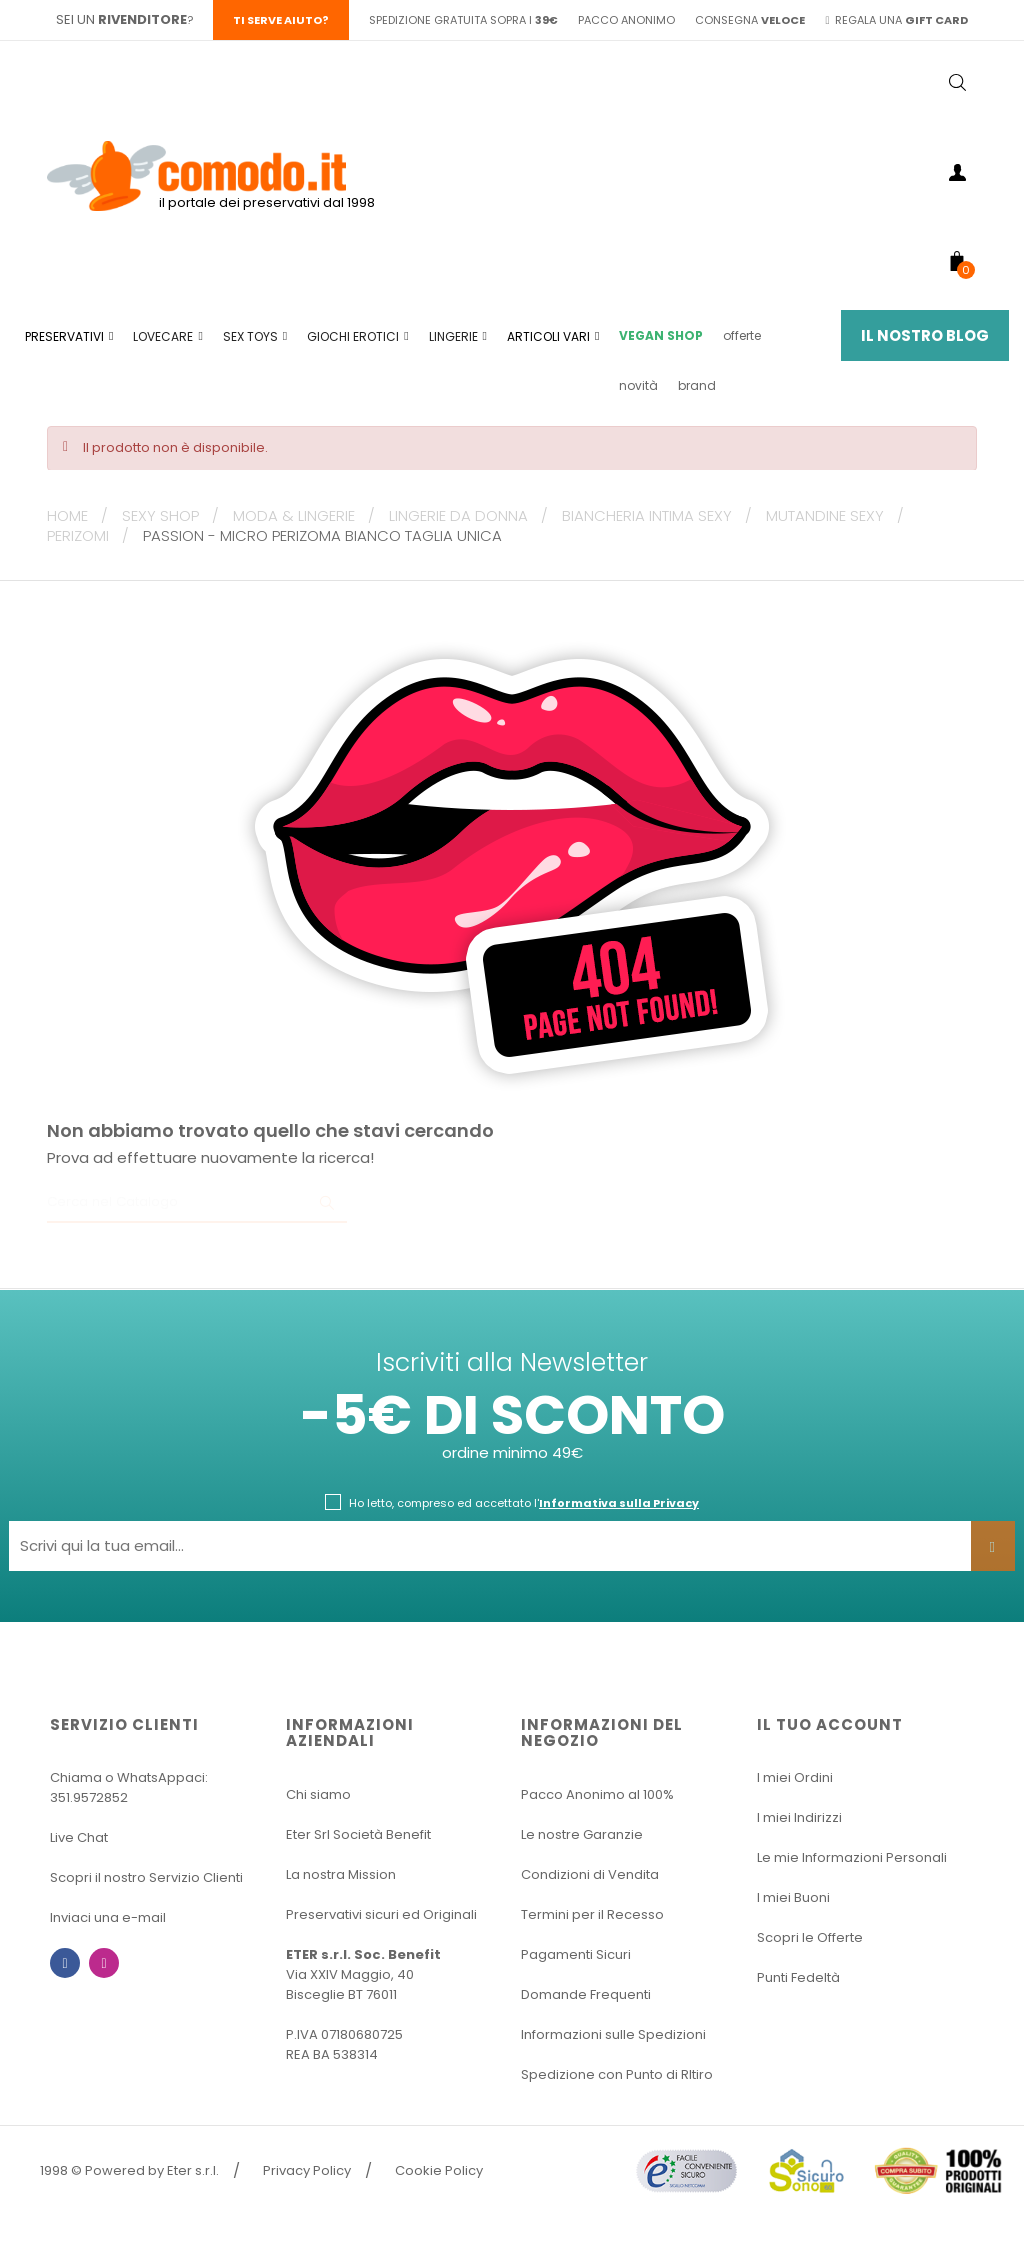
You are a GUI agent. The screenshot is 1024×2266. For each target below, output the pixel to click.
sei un (121, 19)
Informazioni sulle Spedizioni (613, 2034)
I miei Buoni (793, 1897)
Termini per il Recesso (592, 1914)
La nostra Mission (341, 1874)
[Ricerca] (197, 1203)
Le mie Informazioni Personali (852, 1857)
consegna (750, 20)
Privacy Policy (307, 2170)
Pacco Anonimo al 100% (597, 1794)
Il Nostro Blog (925, 335)
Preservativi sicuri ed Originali (381, 1914)
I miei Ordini (795, 1777)
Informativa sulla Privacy (619, 1503)
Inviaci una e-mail (108, 1917)
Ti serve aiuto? (281, 20)
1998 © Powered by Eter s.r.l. (129, 2170)
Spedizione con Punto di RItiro (617, 2074)
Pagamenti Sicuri (576, 1954)
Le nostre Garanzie (582, 1834)
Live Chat (79, 1837)
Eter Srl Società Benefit (358, 1834)
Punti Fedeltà (798, 1977)
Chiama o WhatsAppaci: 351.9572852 (129, 1787)
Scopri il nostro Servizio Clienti (146, 1877)
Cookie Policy (439, 2170)
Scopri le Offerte (810, 1937)
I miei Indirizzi (799, 1817)
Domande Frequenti (586, 1994)
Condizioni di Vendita (590, 1874)
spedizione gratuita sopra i (463, 20)
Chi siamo (318, 1794)
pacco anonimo (626, 20)
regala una (896, 20)
